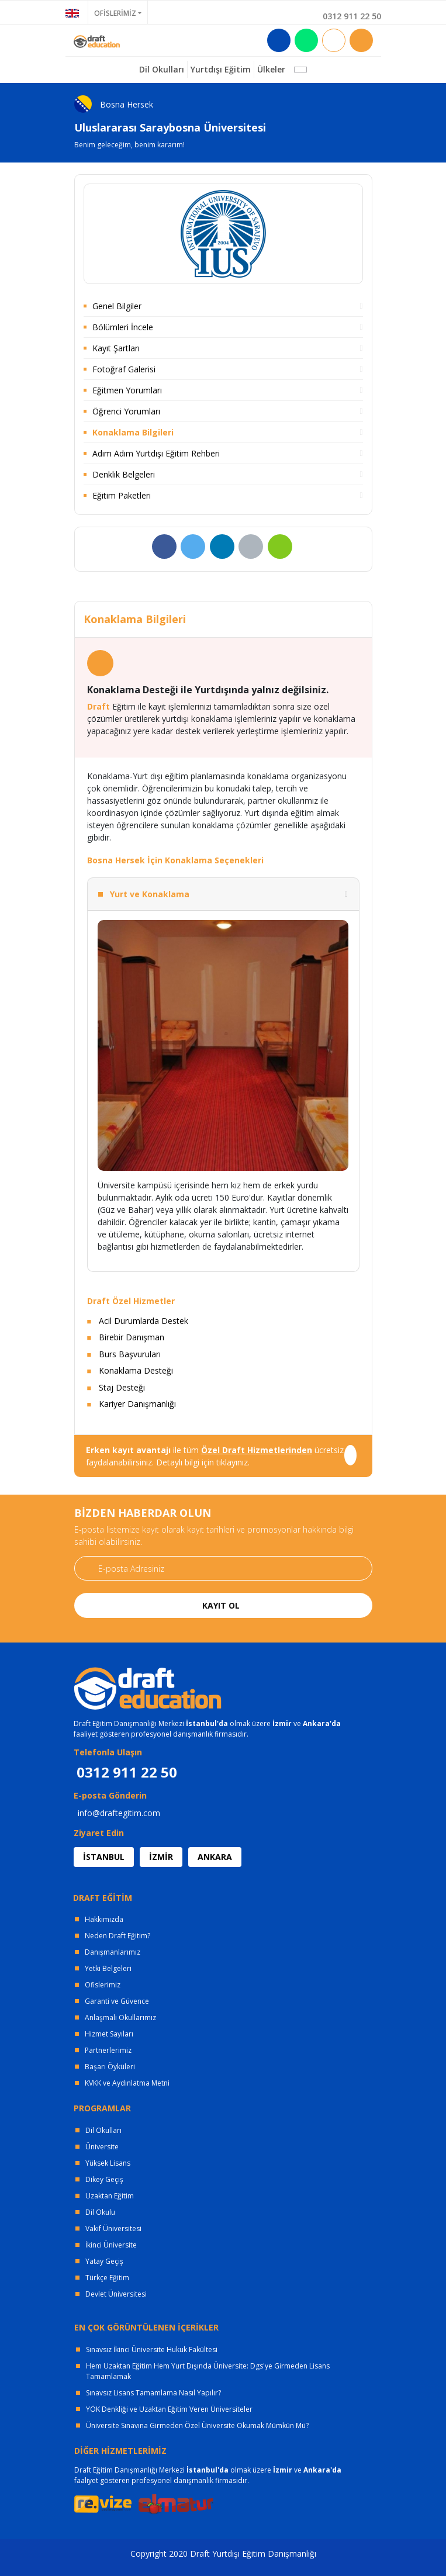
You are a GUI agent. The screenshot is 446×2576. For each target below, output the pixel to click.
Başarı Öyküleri (110, 2067)
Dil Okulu (100, 2212)
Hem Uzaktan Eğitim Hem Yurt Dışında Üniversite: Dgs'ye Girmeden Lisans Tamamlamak (208, 2371)
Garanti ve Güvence (117, 2001)
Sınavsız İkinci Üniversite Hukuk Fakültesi (151, 2349)
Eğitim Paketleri (121, 495)
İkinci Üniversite (111, 2245)
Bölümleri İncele (122, 327)
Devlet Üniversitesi (116, 2294)
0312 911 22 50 (352, 16)
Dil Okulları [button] (161, 69)
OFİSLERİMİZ (115, 13)
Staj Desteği (122, 1387)
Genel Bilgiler (116, 306)
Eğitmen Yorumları (127, 390)
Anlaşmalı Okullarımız (120, 2017)
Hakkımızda (104, 1919)
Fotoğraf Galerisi (123, 369)
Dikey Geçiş (104, 2179)
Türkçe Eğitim (107, 2278)
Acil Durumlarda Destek (143, 1320)
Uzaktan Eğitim (109, 2196)
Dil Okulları (103, 2130)
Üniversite (102, 2147)
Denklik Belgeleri (123, 474)
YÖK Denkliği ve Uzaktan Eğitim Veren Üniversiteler (169, 2409)
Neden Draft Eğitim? (117, 1936)
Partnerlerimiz (108, 2050)
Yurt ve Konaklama (149, 894)
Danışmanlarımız (112, 1952)
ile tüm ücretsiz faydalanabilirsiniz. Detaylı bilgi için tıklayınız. (215, 1456)
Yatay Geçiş (104, 2261)
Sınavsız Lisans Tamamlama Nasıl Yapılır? (153, 2393)
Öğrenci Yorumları (126, 411)
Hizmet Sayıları (109, 2034)
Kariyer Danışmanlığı (137, 1403)
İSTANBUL (104, 1856)
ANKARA (215, 1856)
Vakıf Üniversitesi (113, 2228)
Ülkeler (271, 69)
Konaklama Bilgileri (133, 432)
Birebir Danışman (131, 1337)
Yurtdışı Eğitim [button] (221, 69)
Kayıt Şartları (116, 348)
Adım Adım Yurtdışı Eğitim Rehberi (156, 453)
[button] (300, 69)
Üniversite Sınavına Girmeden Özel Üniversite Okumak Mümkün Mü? (197, 2425)
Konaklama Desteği (136, 1370)
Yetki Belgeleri (108, 1968)
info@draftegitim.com (119, 1812)
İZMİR (161, 1856)
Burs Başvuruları (130, 1354)
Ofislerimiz (102, 1985)
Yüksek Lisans (107, 2163)
